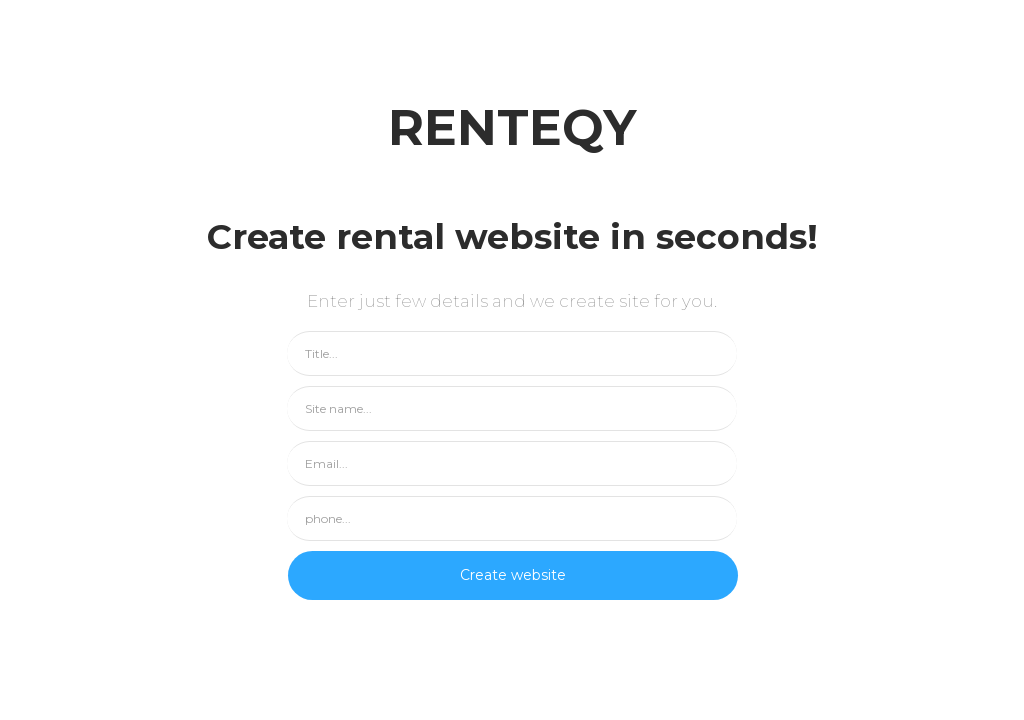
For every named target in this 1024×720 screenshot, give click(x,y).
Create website (513, 575)
